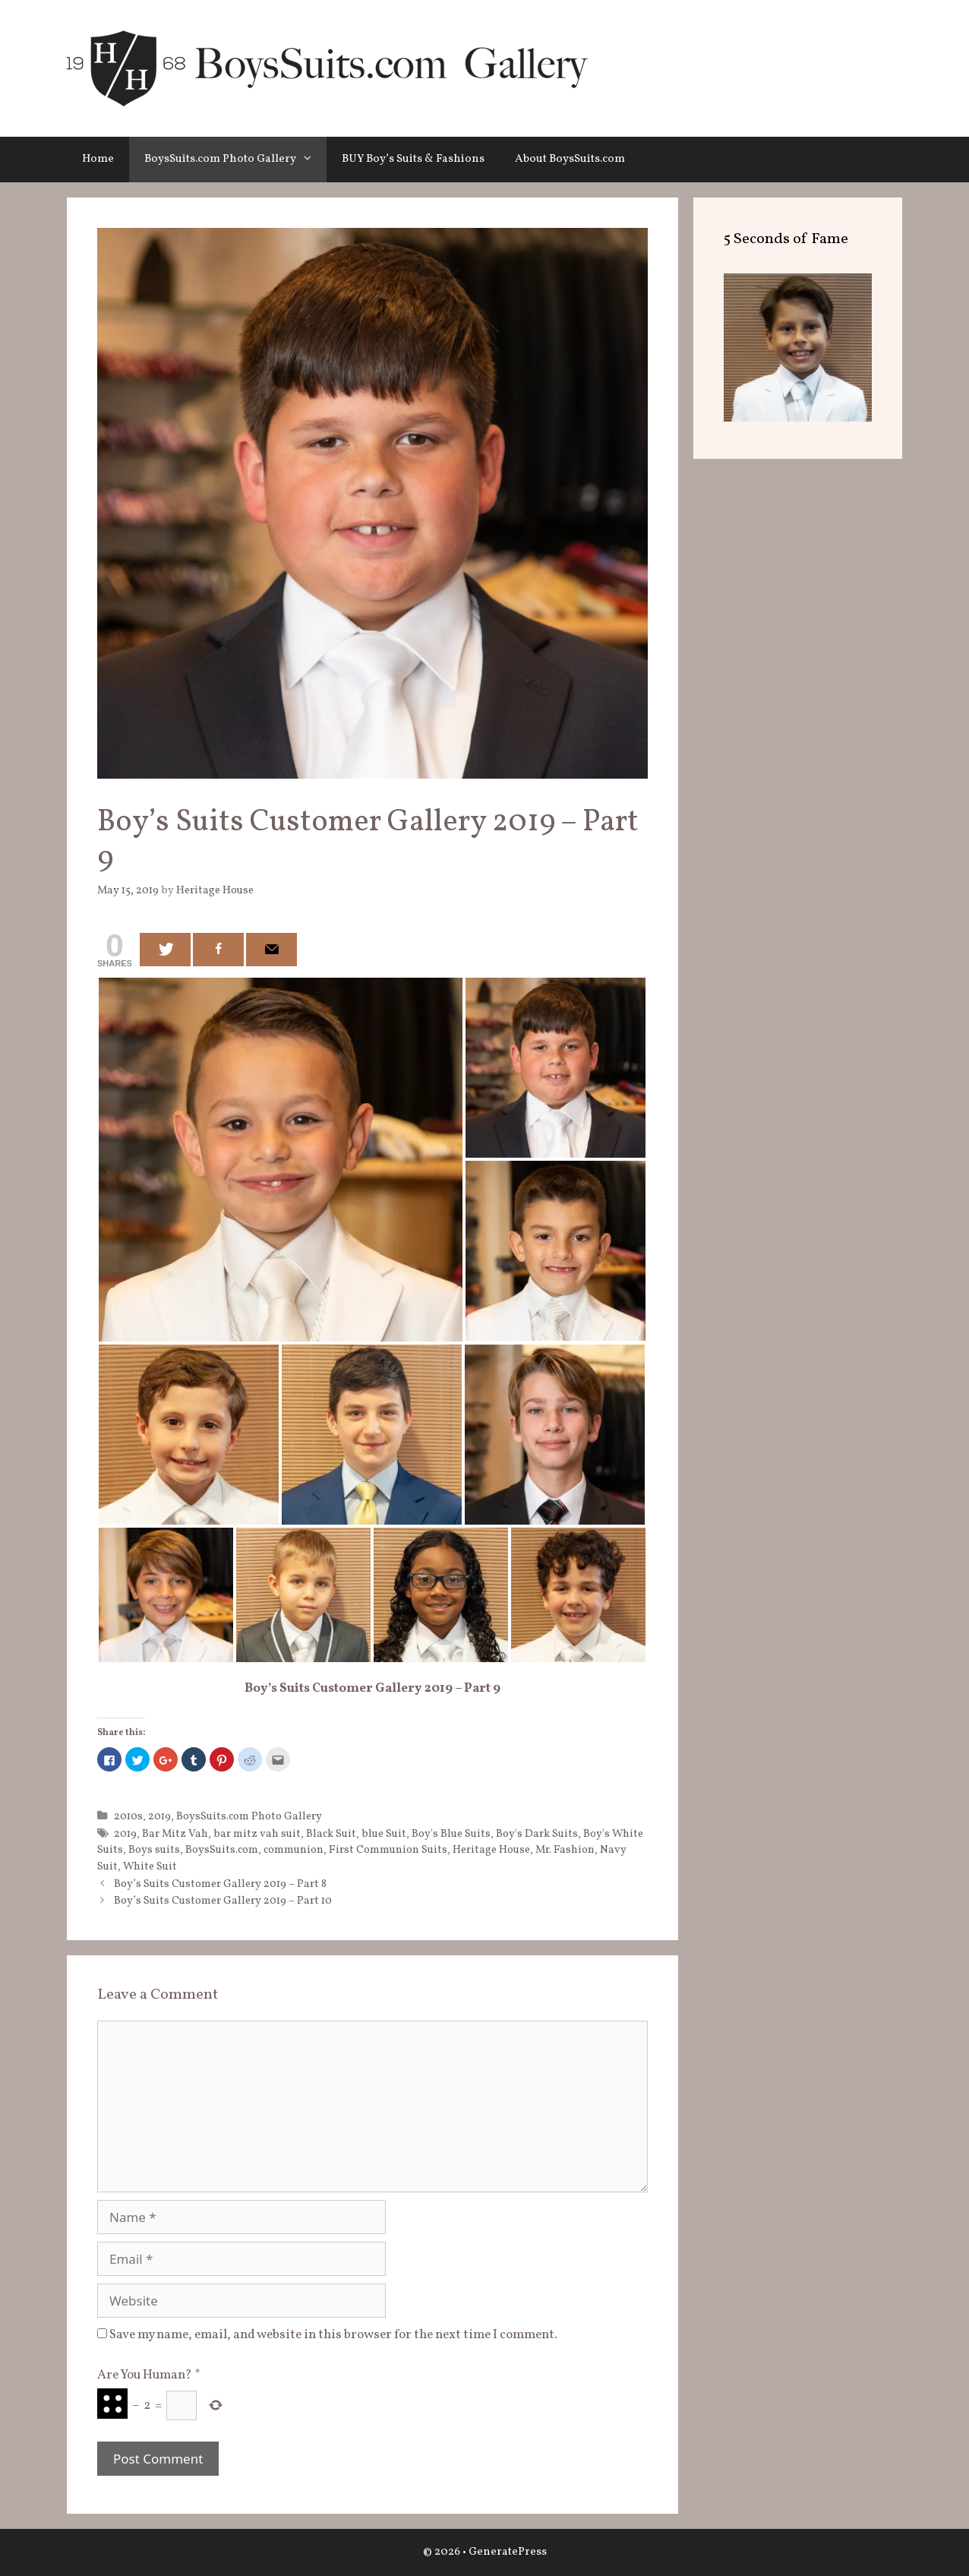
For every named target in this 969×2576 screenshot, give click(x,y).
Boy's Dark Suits (537, 1833)
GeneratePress (508, 2552)
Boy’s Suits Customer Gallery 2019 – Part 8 (220, 1884)
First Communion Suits (388, 1849)
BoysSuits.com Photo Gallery (235, 159)
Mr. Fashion (565, 1849)
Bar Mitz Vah (175, 1833)
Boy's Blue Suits (451, 1833)
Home (98, 159)
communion (294, 1849)
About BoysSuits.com (570, 159)
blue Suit (383, 1833)
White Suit (150, 1866)
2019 (159, 1816)
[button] (311, 159)
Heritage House (491, 1849)
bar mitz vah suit (257, 1833)
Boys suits (154, 1849)
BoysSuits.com (221, 1849)
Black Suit (331, 1833)
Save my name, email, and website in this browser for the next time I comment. (333, 2335)
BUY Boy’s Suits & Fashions (413, 159)
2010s (128, 1816)
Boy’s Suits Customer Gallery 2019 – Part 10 (223, 1900)
